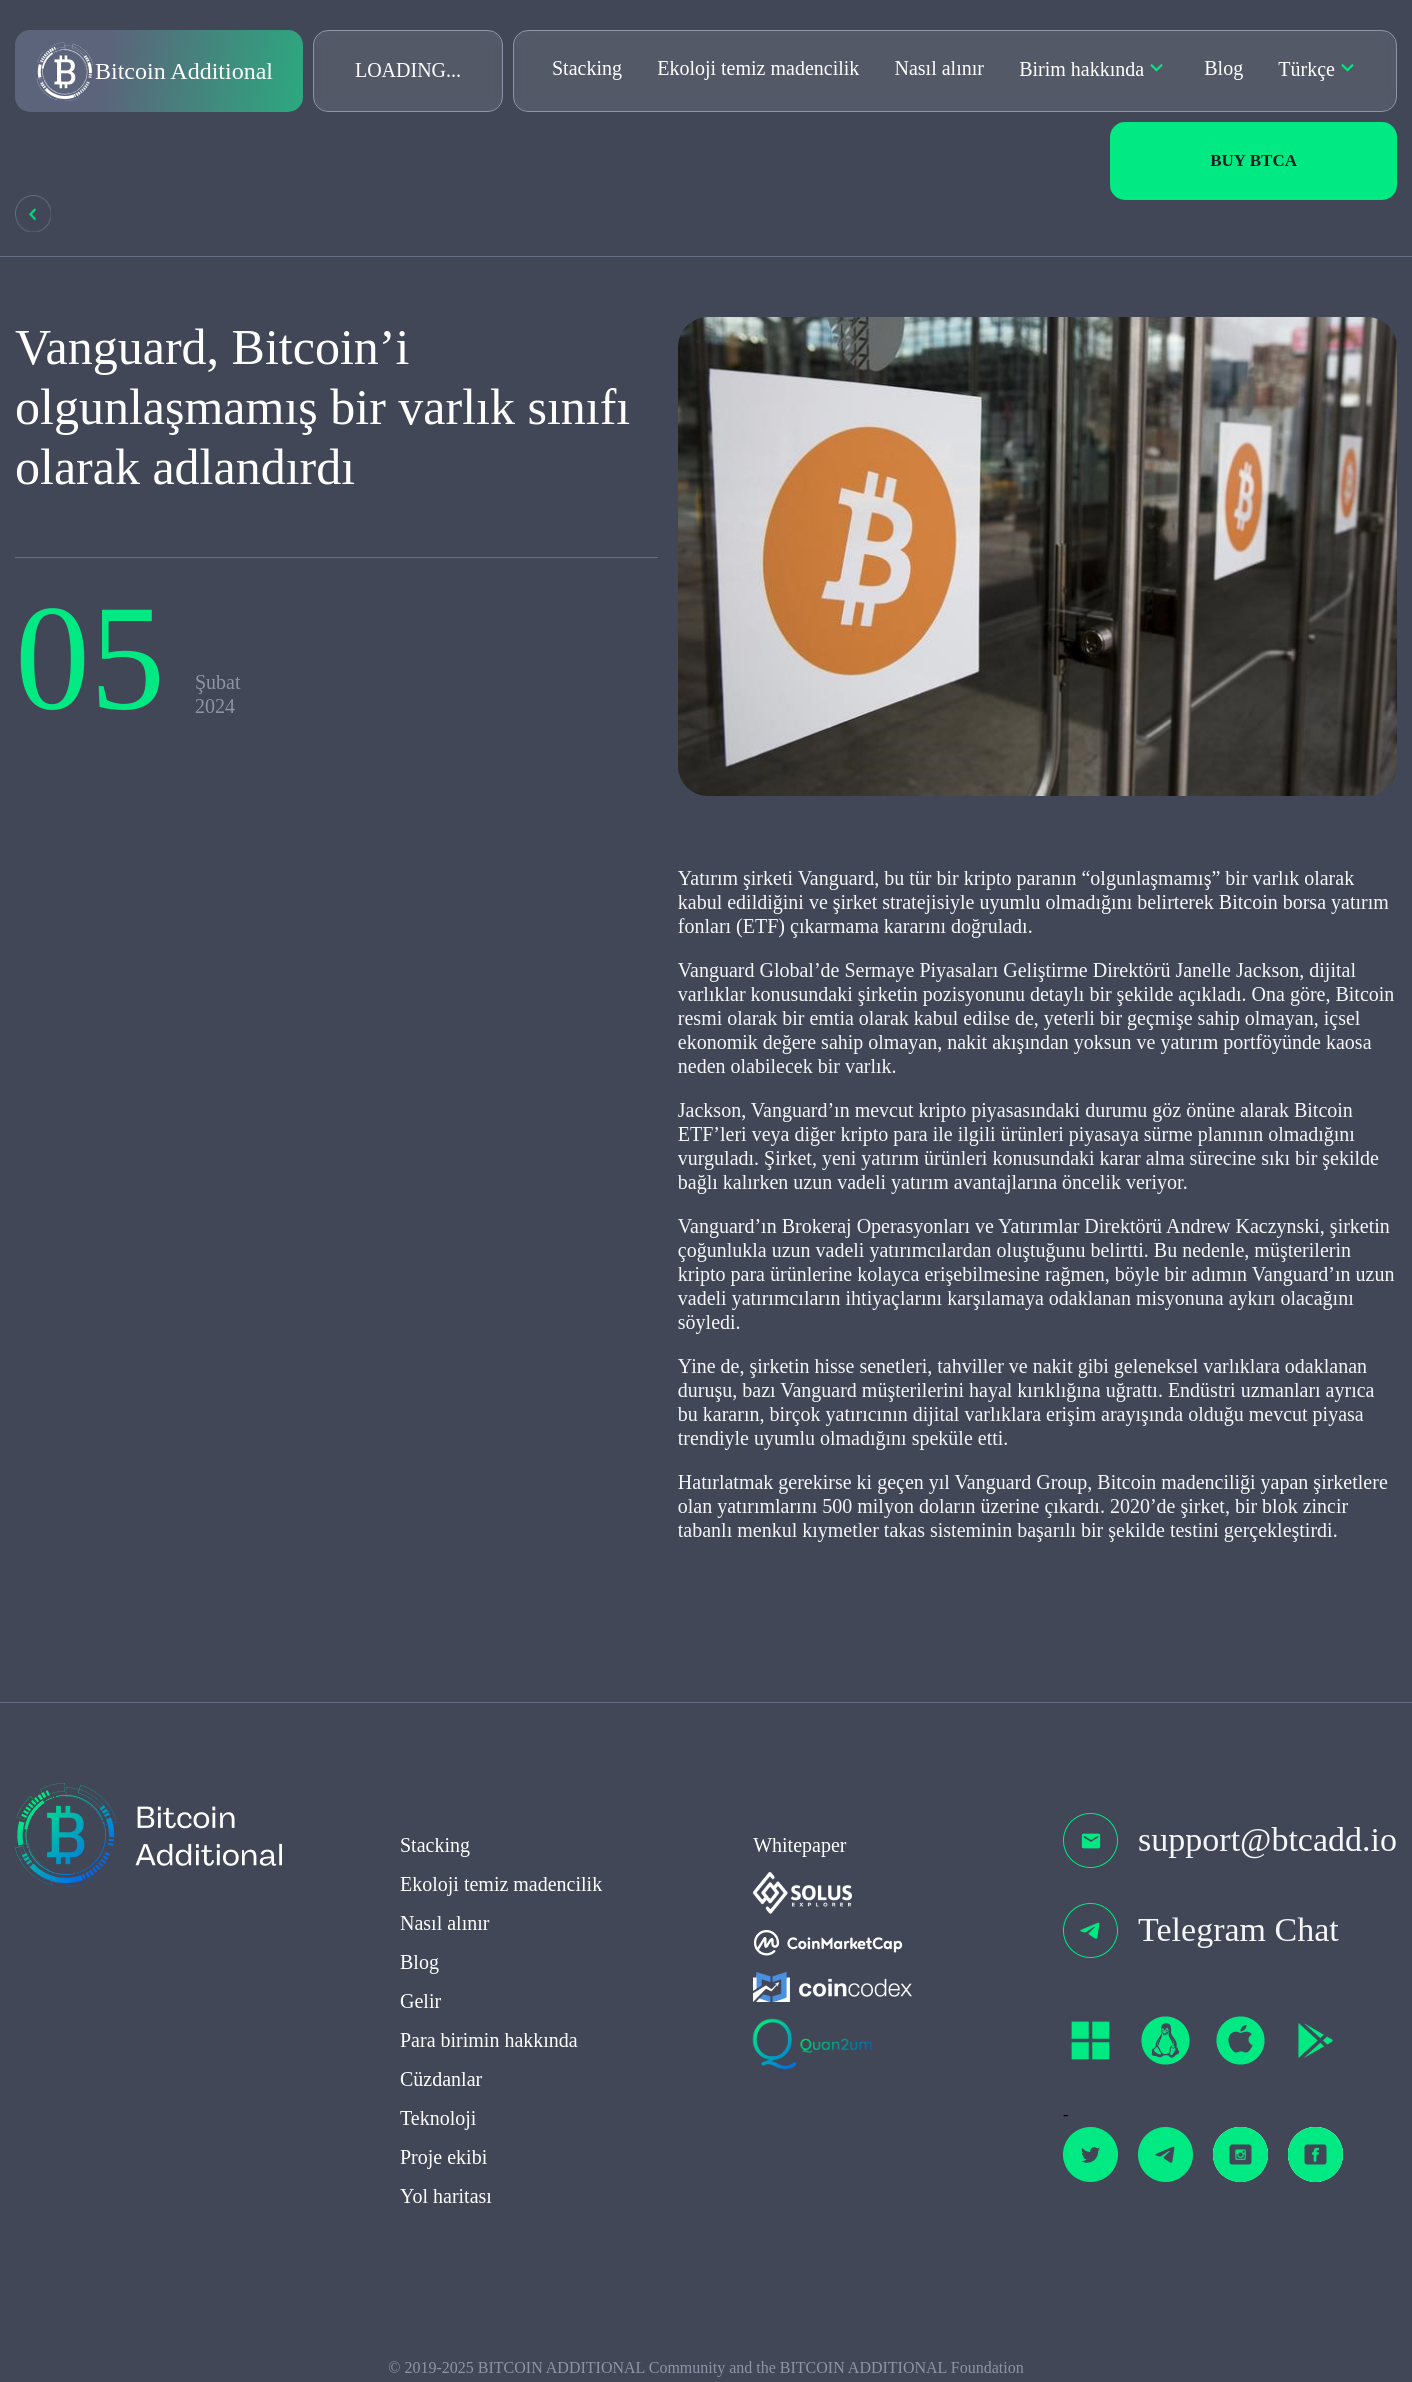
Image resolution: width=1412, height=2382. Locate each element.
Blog (1223, 68)
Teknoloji (438, 2123)
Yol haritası (446, 2201)
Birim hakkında (1081, 69)
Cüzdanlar (441, 2084)
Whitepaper (799, 1850)
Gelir (420, 2006)
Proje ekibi (443, 2162)
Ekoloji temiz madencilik (758, 68)
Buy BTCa (1253, 160)
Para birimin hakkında (489, 2045)
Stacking (587, 68)
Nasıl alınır (939, 68)
